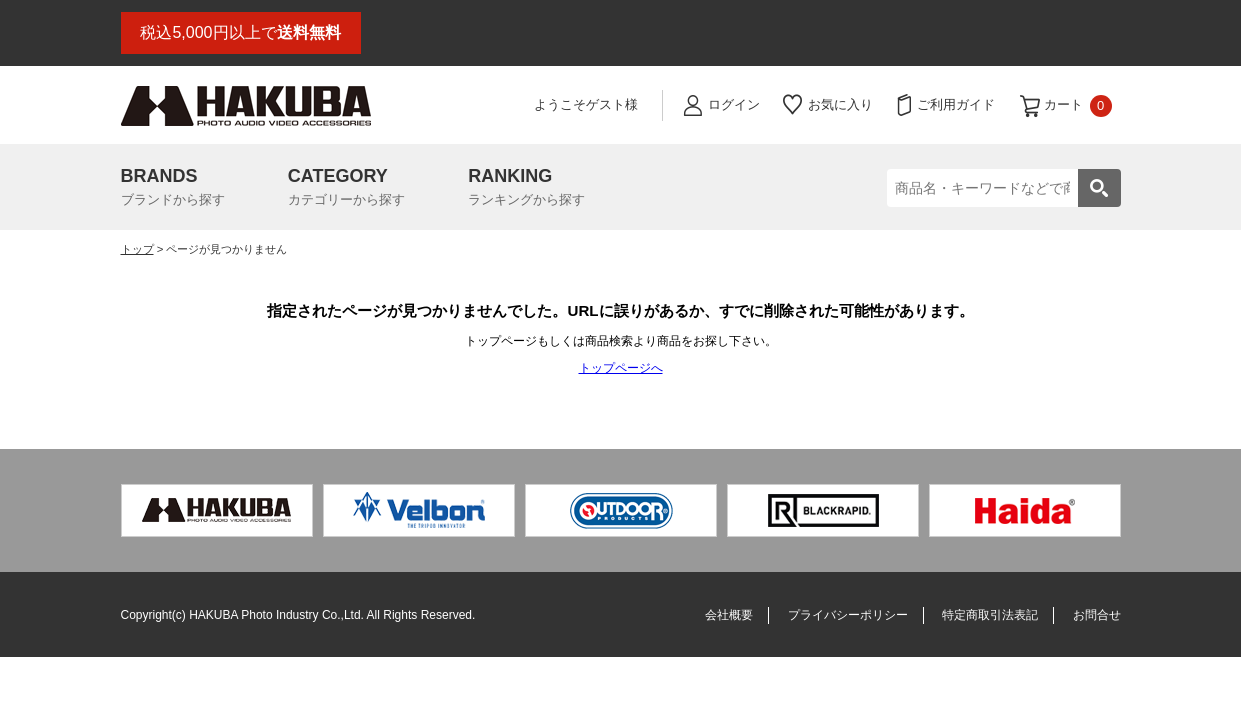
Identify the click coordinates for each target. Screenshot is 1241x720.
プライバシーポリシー (848, 615)
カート (1078, 106)
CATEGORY (346, 189)
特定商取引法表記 (990, 615)
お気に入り (840, 104)
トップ (137, 249)
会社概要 (729, 615)
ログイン (734, 104)
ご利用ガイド (956, 104)
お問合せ (1097, 615)
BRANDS (173, 189)
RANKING (526, 189)
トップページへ (621, 368)
